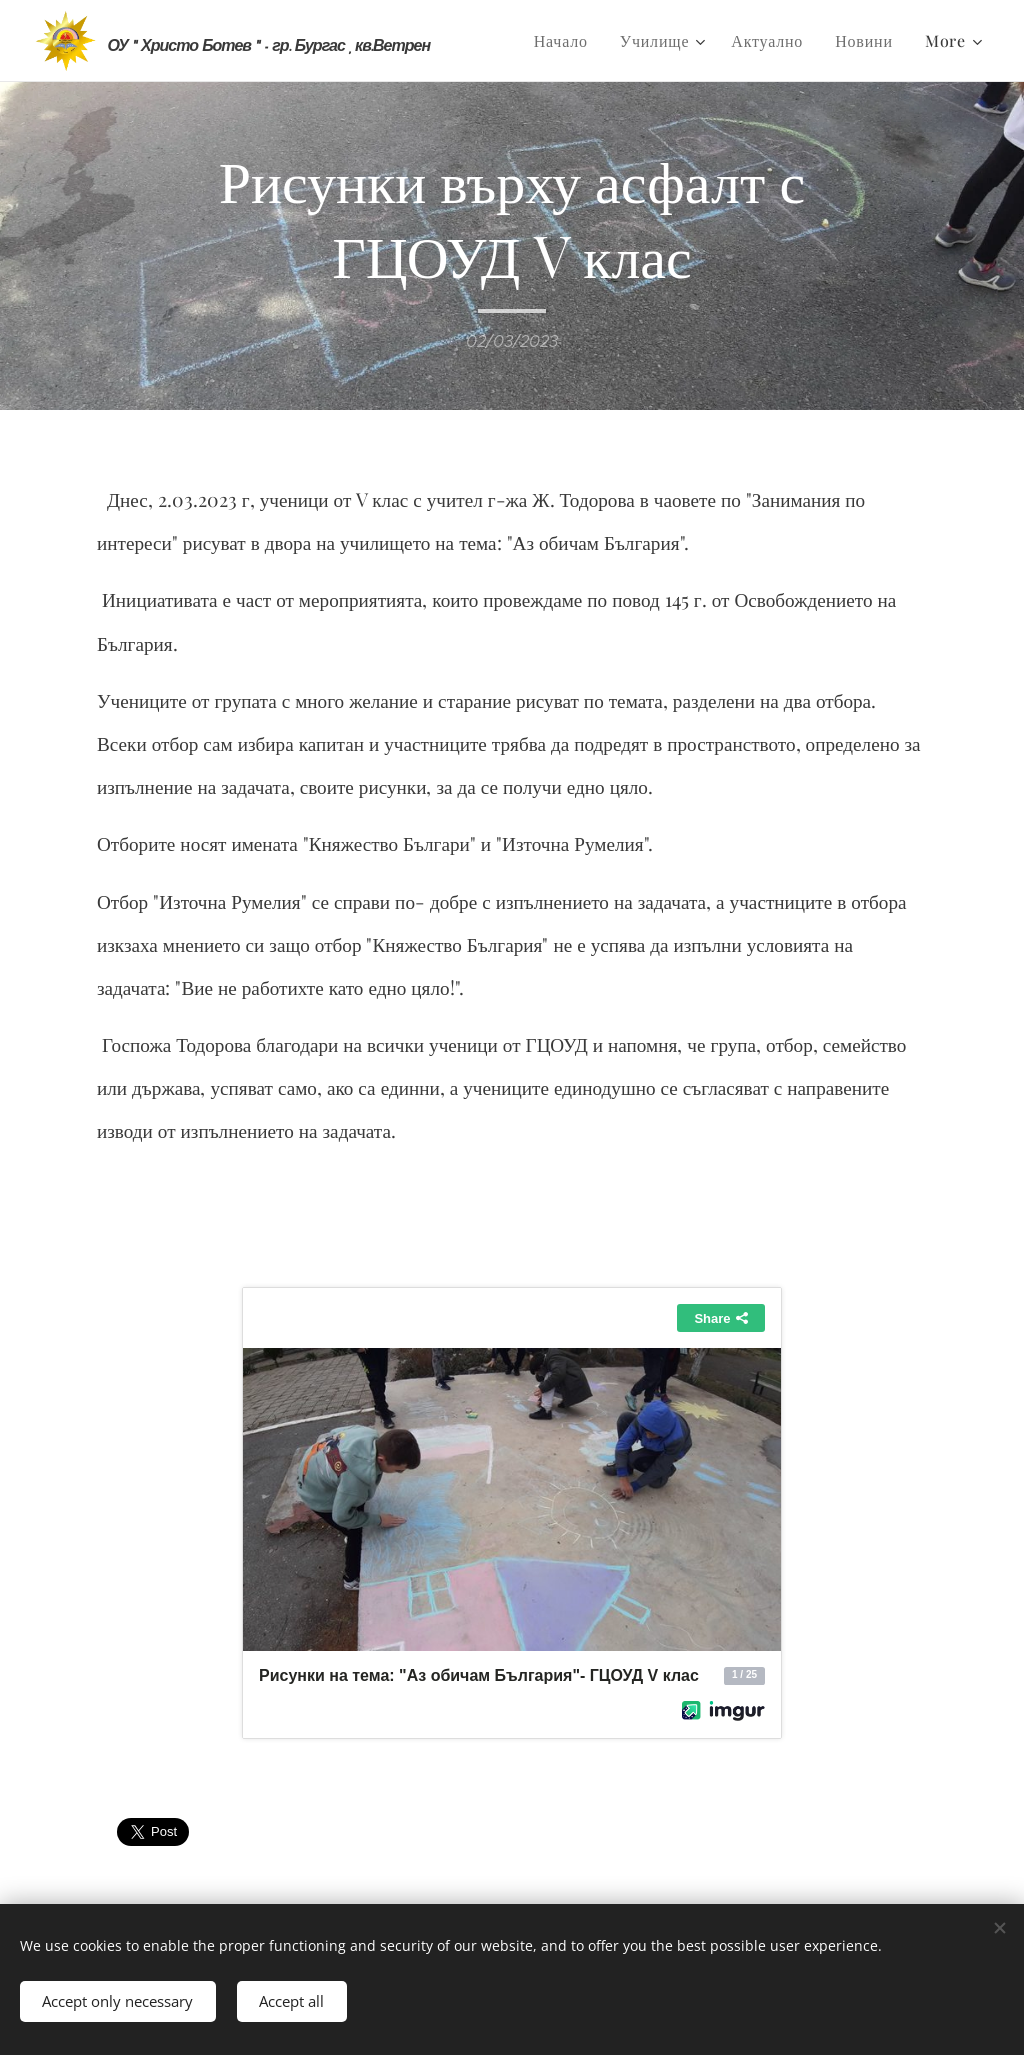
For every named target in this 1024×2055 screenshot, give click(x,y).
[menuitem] (566, 41)
